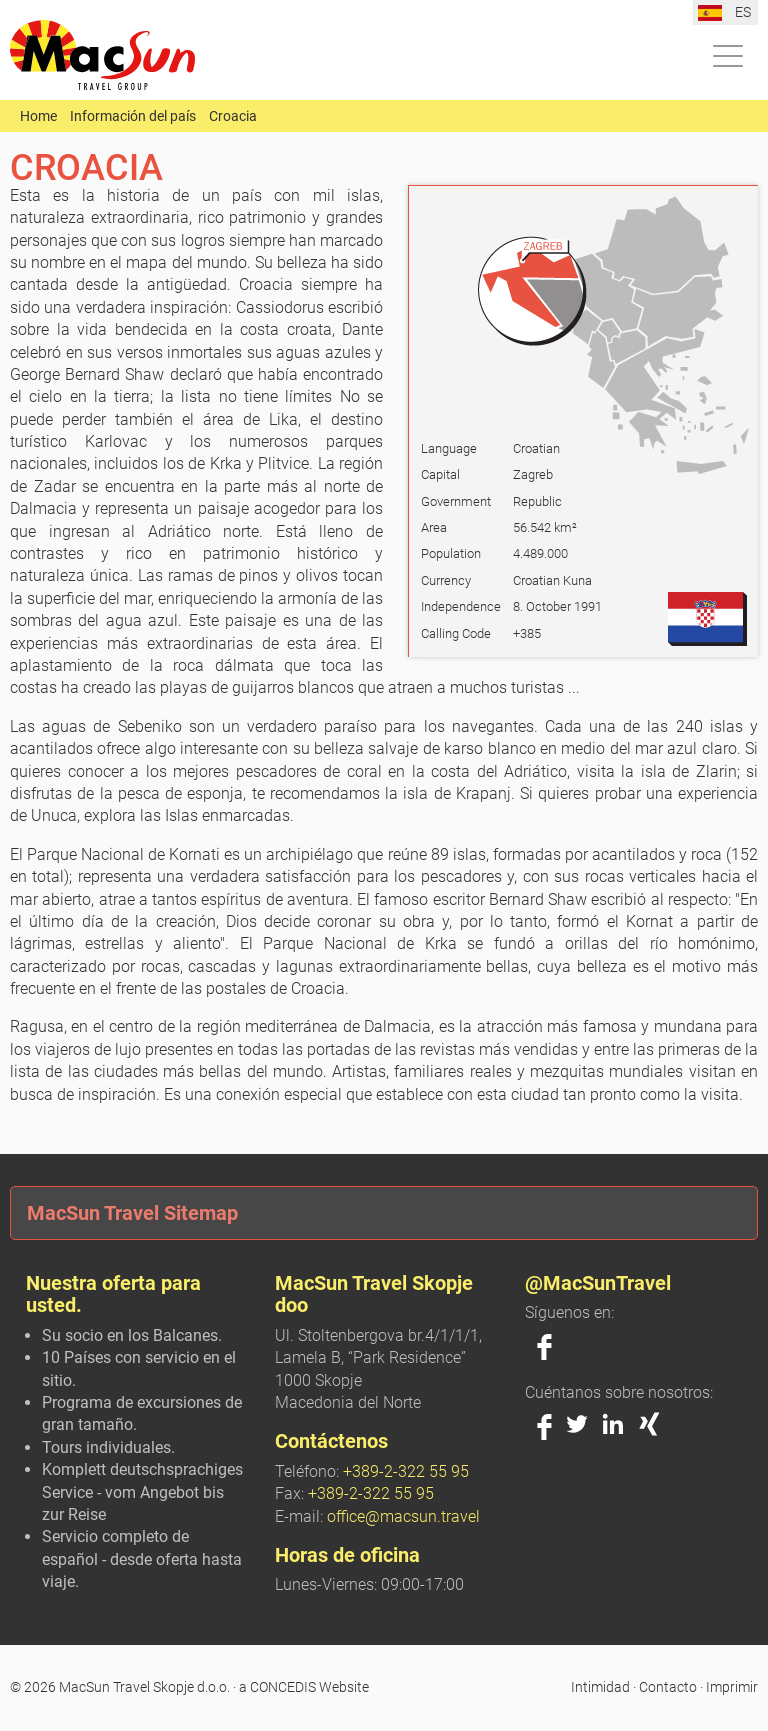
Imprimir (732, 1687)
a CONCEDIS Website (304, 1687)
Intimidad (600, 1687)
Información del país (133, 116)
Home (38, 116)
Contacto (668, 1687)
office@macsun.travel (403, 1516)
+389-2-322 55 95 (406, 1471)
